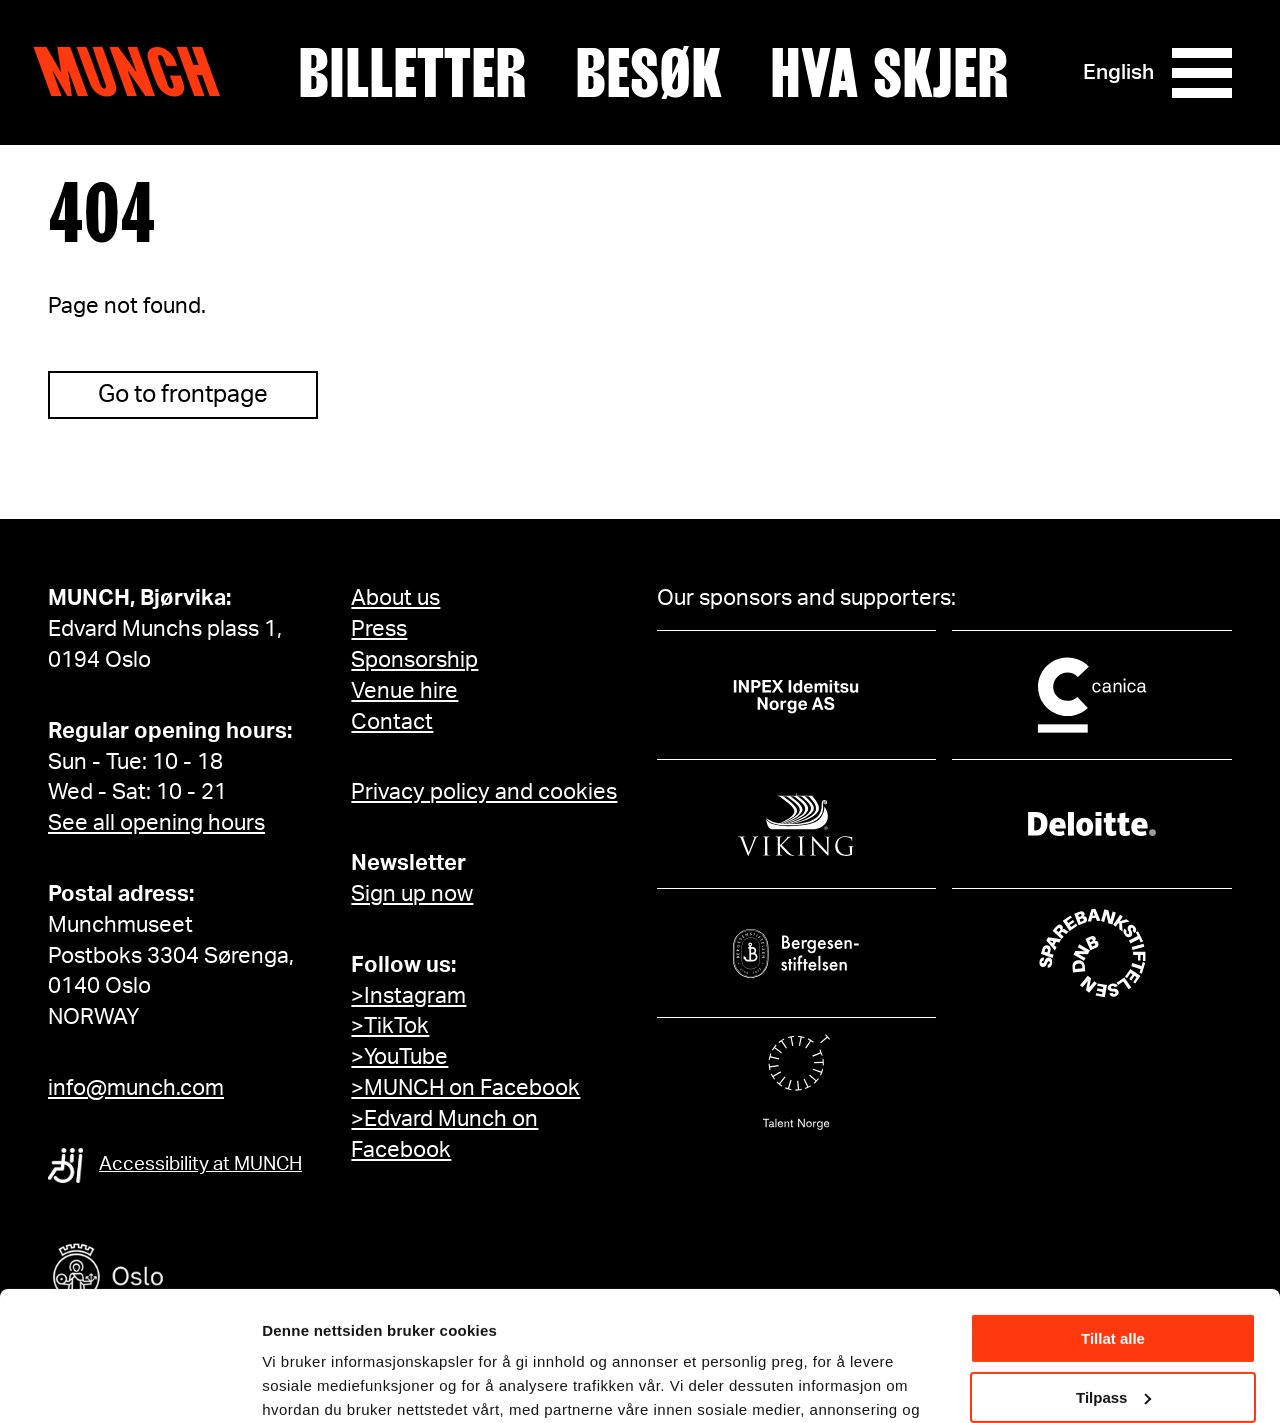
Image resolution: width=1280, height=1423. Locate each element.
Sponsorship (414, 660)
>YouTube (399, 1057)
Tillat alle (1113, 1209)
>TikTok (390, 1026)
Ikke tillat (1113, 1326)
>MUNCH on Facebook (465, 1088)
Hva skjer (889, 73)
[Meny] (1202, 73)
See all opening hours (156, 823)
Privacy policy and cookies (484, 792)
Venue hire (404, 691)
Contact (392, 722)
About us (395, 598)
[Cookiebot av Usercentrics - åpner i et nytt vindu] (129, 1384)
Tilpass (1113, 1267)
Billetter (412, 73)
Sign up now (412, 894)
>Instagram (408, 996)
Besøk (648, 73)
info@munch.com (136, 1088)
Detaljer (290, 1382)
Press (379, 629)
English (1118, 72)
